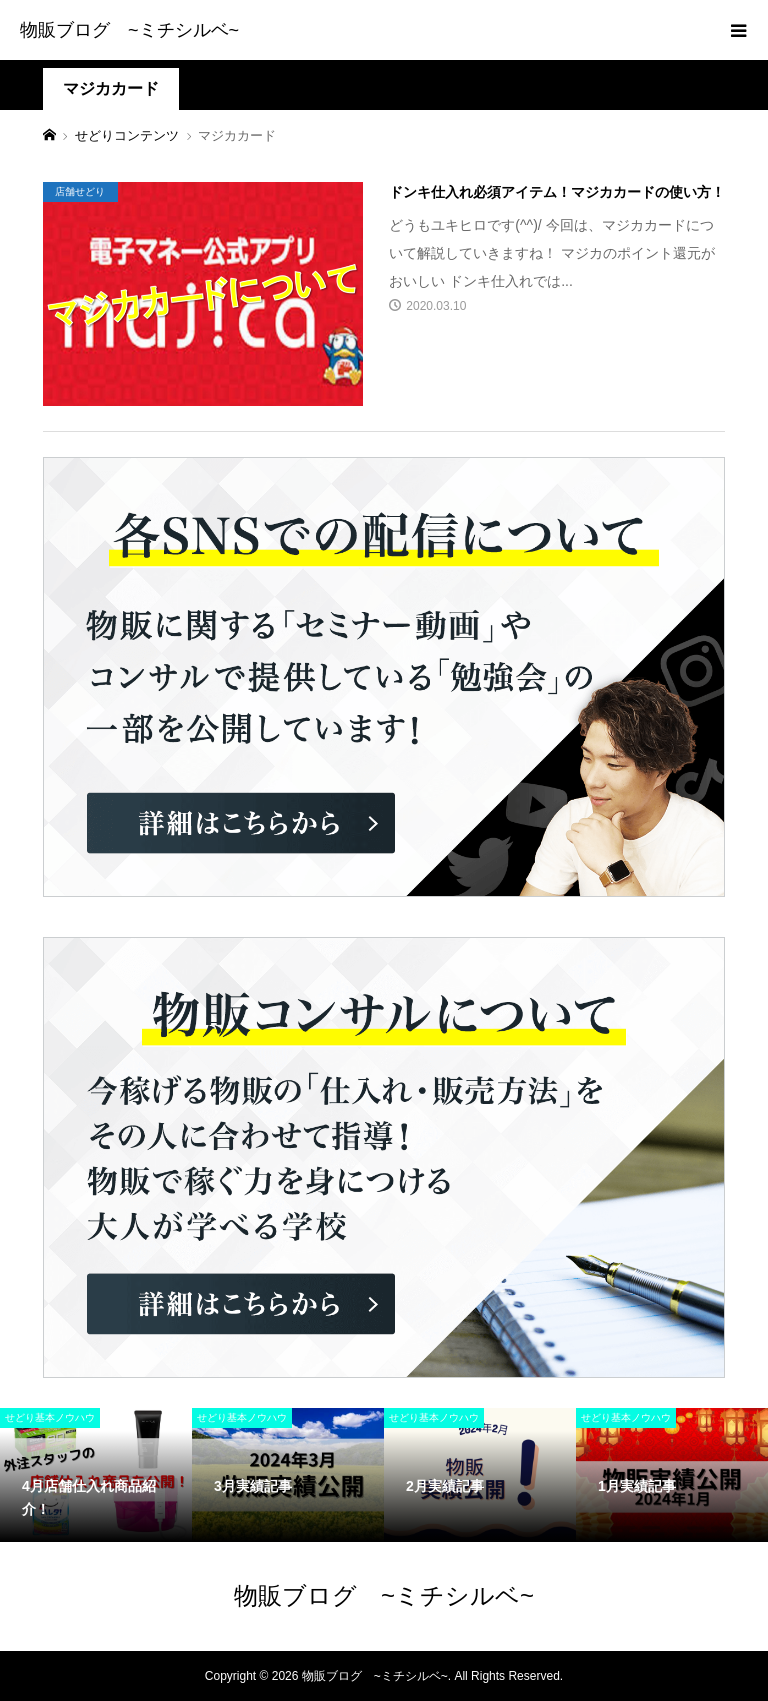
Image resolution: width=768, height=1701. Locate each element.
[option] (96, 1475)
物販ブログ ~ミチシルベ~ (129, 30)
